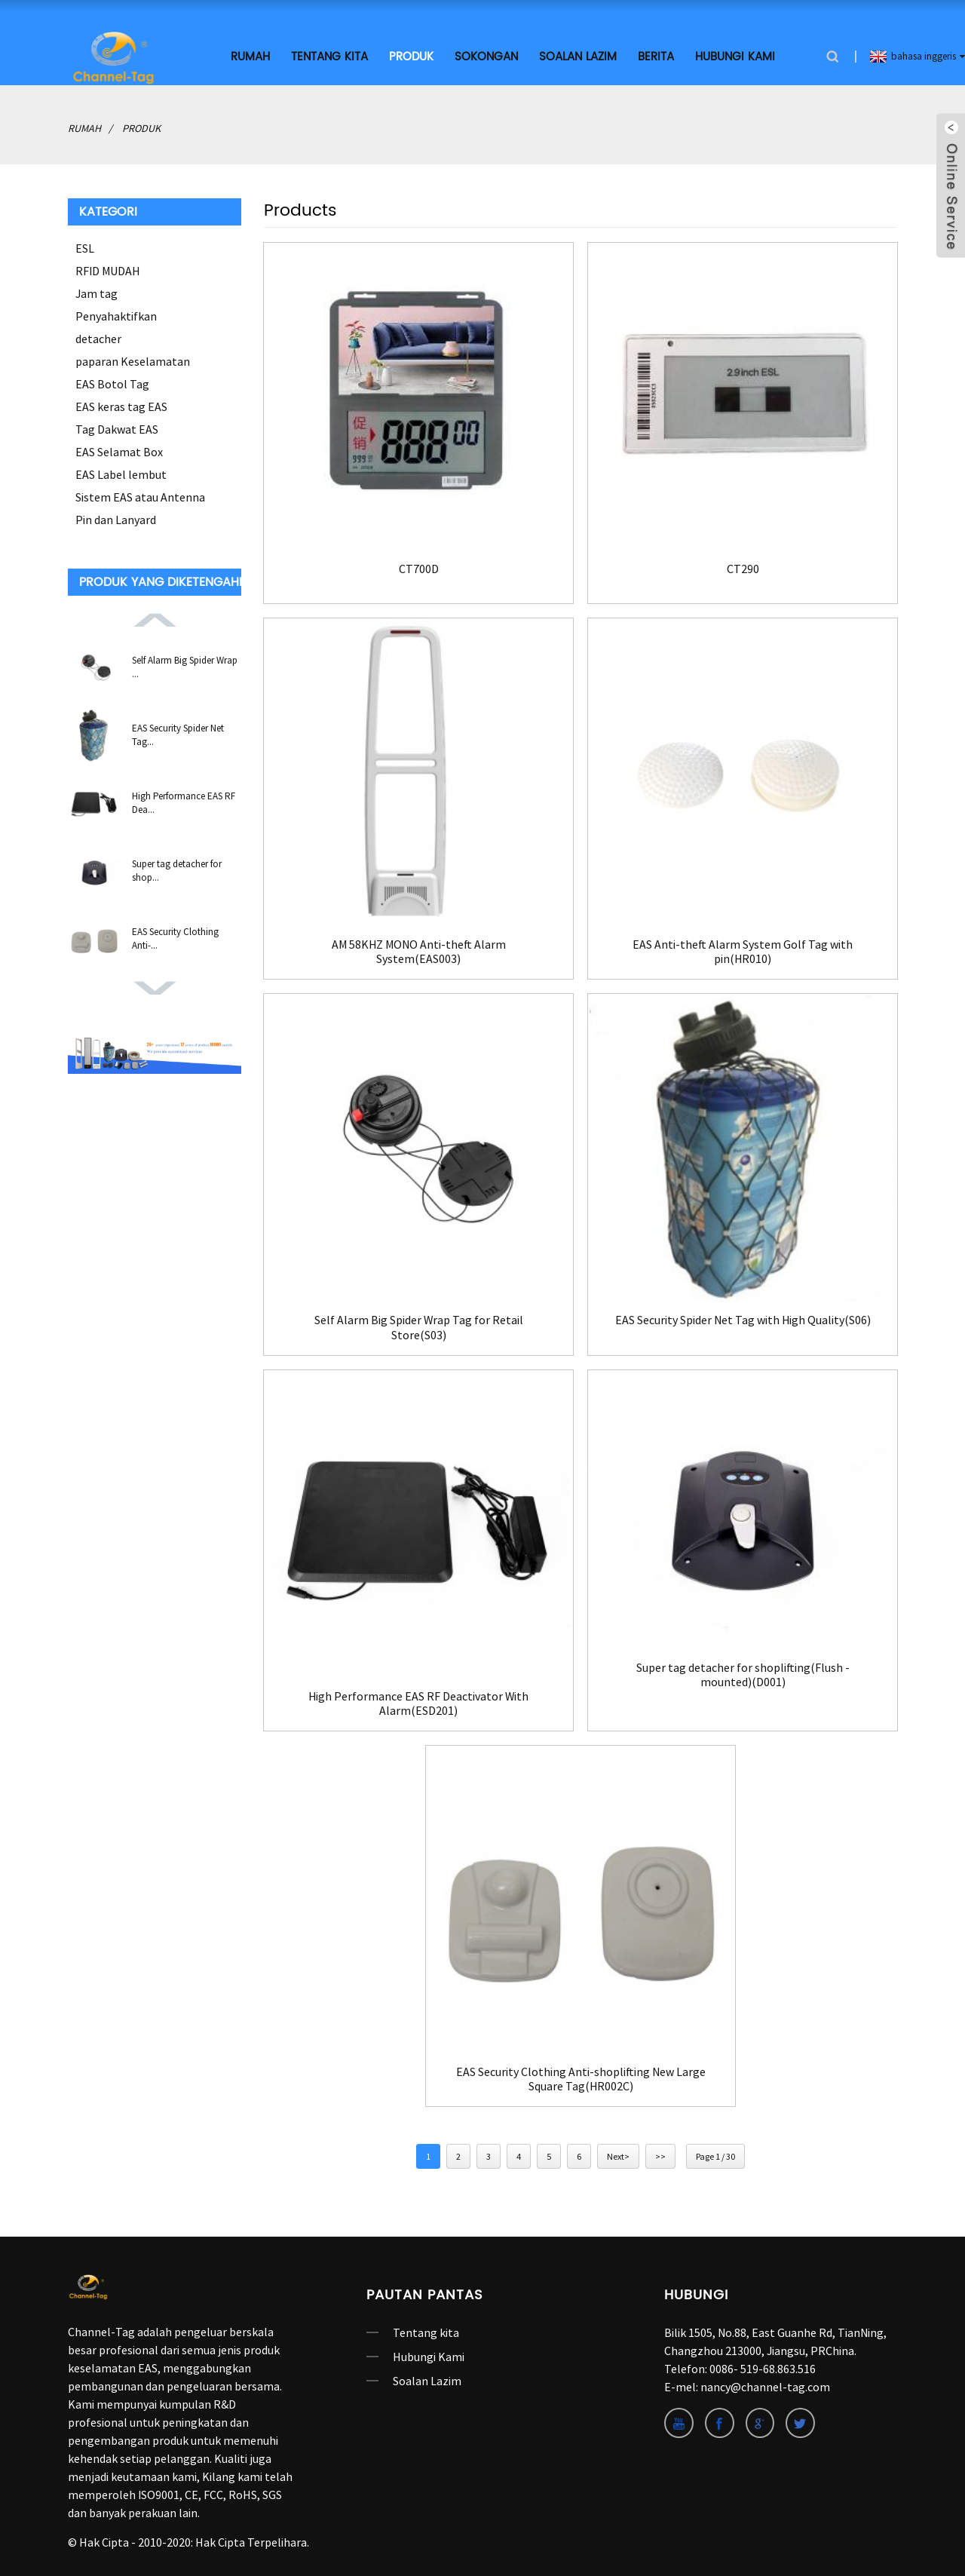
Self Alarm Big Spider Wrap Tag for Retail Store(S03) (418, 1325)
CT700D (419, 566)
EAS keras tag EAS (121, 404)
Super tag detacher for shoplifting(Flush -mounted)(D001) (743, 1672)
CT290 (743, 566)
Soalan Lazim (578, 54)
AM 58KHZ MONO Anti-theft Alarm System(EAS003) (418, 948)
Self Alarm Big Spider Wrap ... (184, 665)
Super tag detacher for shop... (177, 868)
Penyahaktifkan (116, 313)
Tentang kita (329, 54)
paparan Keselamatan (132, 358)
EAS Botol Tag (112, 381)
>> (660, 2154)
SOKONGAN (486, 54)
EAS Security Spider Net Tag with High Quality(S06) (743, 1325)
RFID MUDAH (107, 268)
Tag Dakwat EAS (116, 426)
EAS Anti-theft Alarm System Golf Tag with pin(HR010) (743, 948)
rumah (250, 54)
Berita (656, 54)
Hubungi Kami (735, 54)
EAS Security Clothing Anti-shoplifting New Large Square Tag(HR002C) (581, 2076)
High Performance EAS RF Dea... (183, 800)
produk (411, 54)
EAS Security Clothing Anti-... (175, 936)
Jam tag (96, 291)
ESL (84, 245)
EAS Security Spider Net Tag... (178, 732)
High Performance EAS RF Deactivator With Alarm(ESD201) (418, 1700)
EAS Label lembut (121, 472)
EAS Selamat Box (119, 449)
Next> (618, 2154)
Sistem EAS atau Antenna (140, 494)
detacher (98, 336)
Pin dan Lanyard (115, 517)
